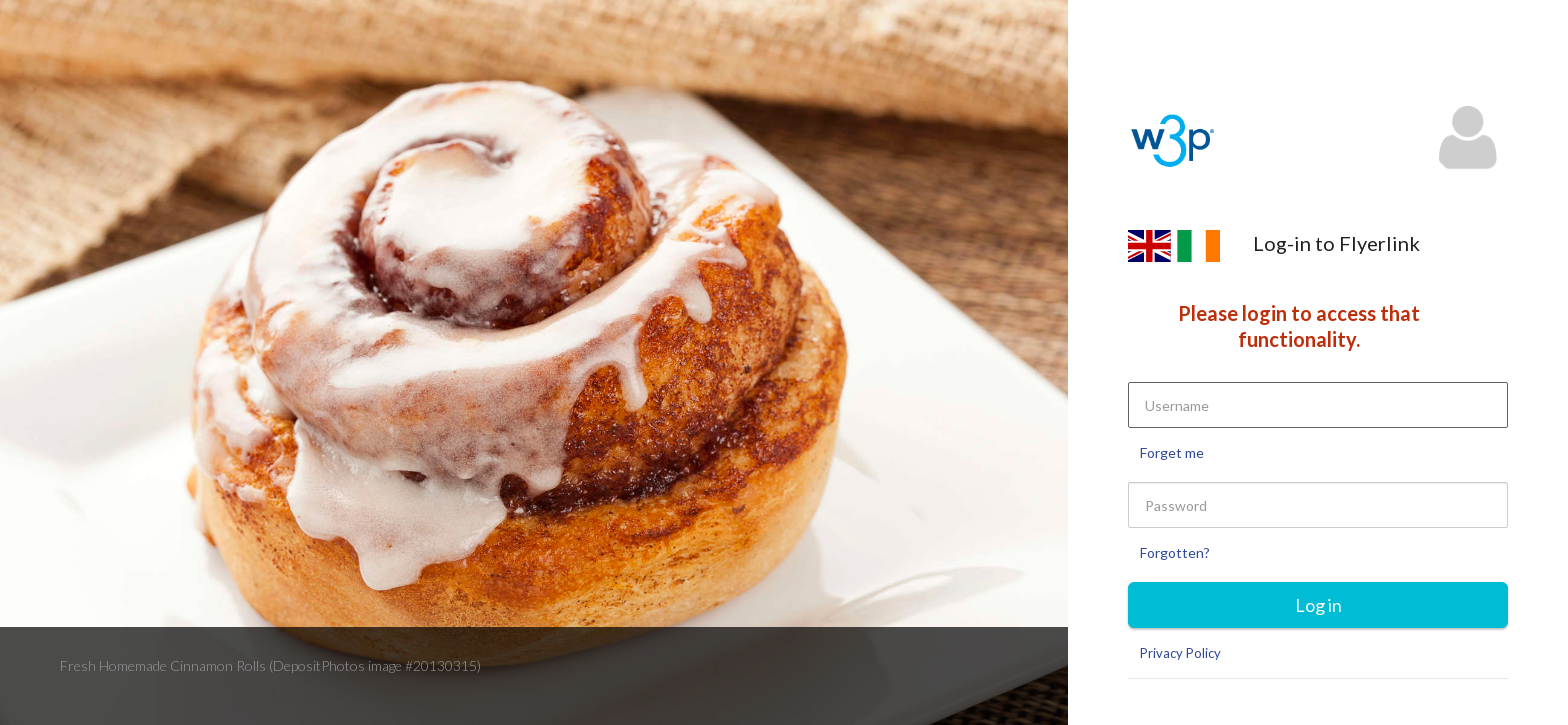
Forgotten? (1175, 552)
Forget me (1172, 452)
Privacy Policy (1180, 653)
